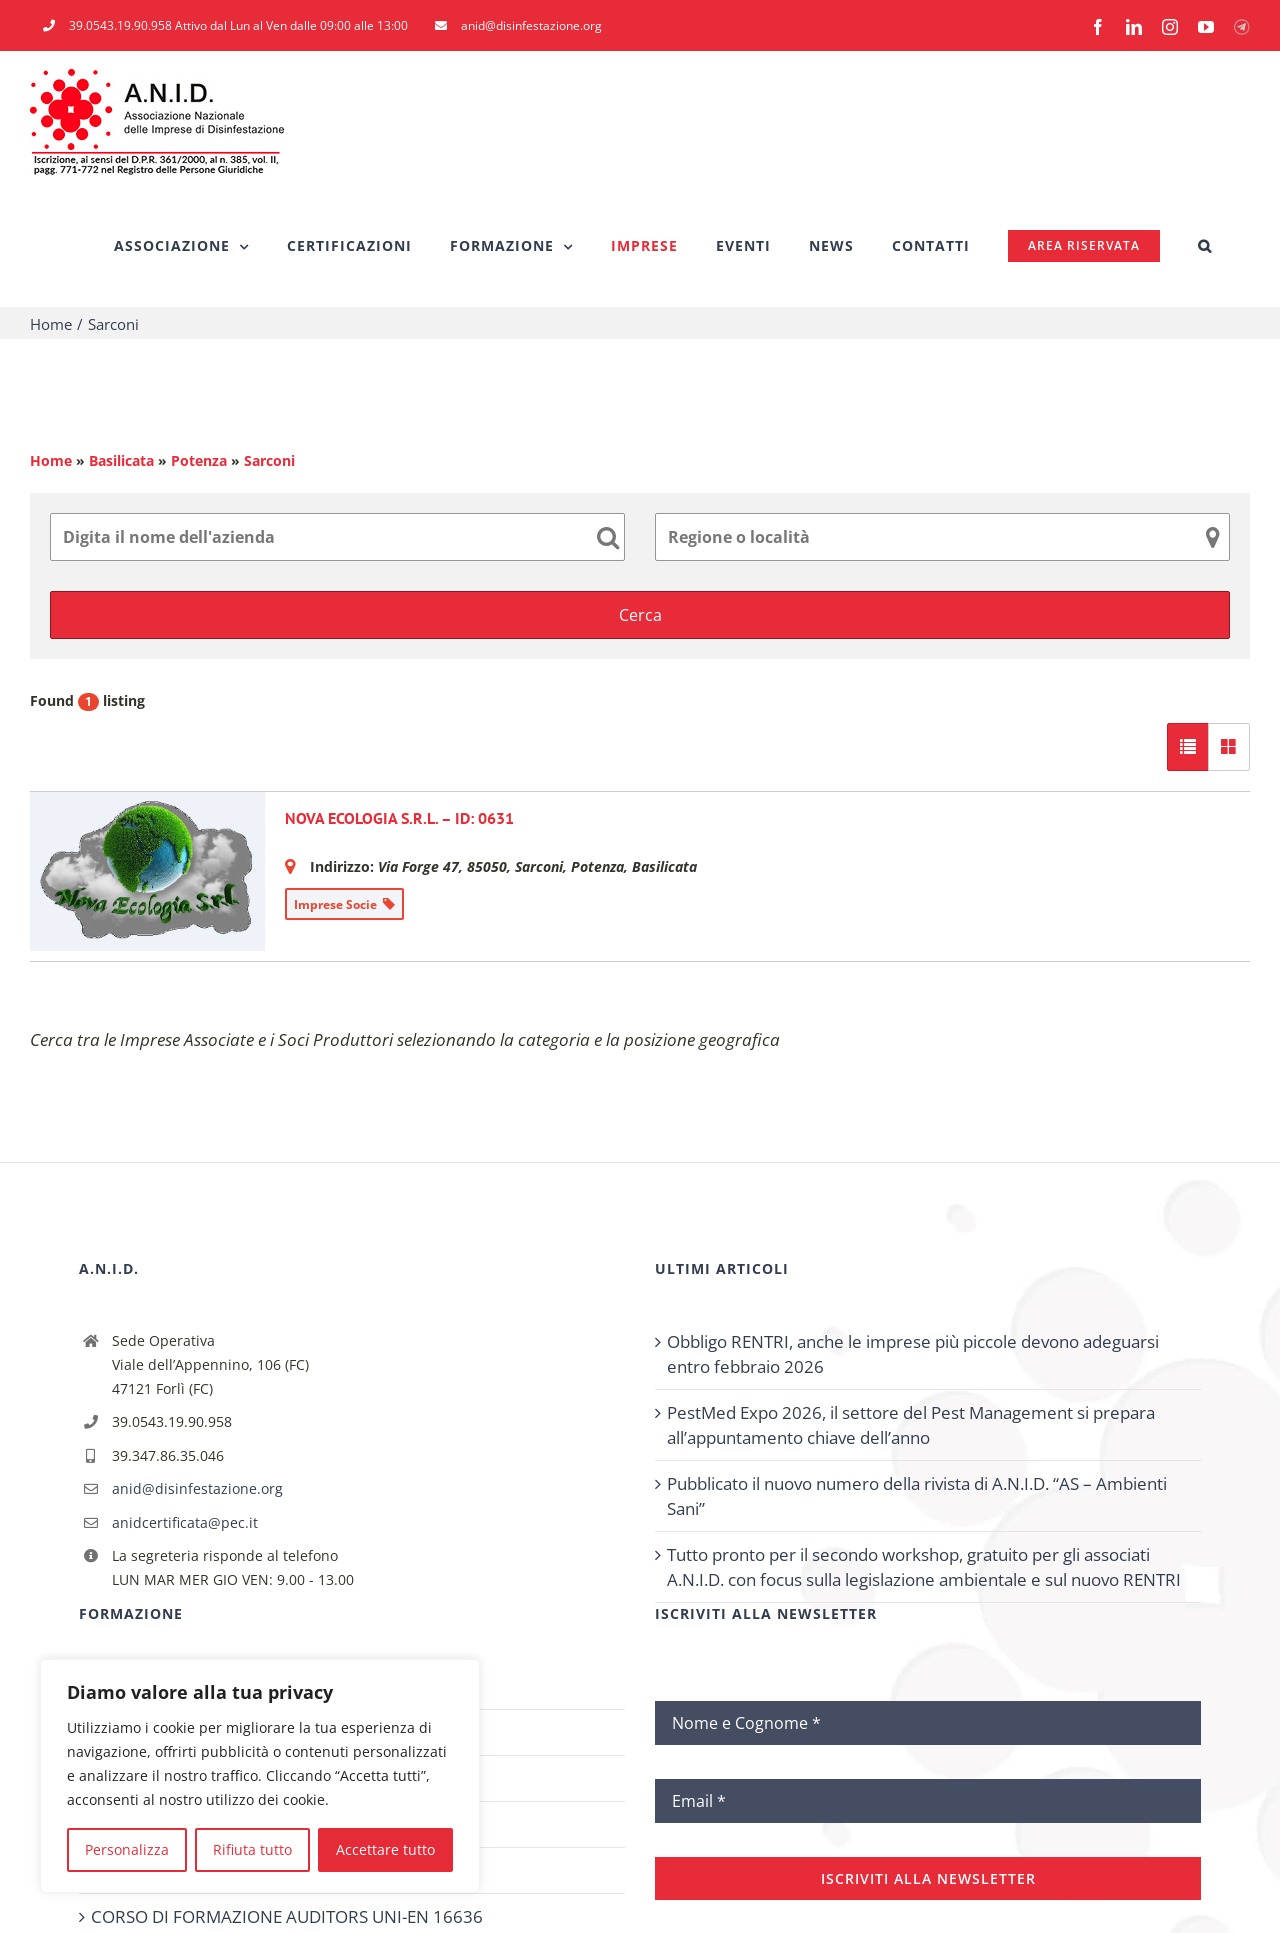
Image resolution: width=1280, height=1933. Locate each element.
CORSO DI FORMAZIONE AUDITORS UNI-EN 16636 (287, 1916)
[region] (260, 1776)
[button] (1205, 246)
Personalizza (127, 1849)
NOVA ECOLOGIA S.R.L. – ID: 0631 (399, 818)
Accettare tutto (385, 1849)
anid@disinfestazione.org (197, 1488)
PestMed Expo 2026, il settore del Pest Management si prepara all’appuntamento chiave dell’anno (911, 1425)
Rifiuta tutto (252, 1849)
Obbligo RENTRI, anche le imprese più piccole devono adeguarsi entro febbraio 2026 (913, 1354)
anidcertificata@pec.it (185, 1522)
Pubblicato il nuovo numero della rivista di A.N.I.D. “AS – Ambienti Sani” (917, 1496)
